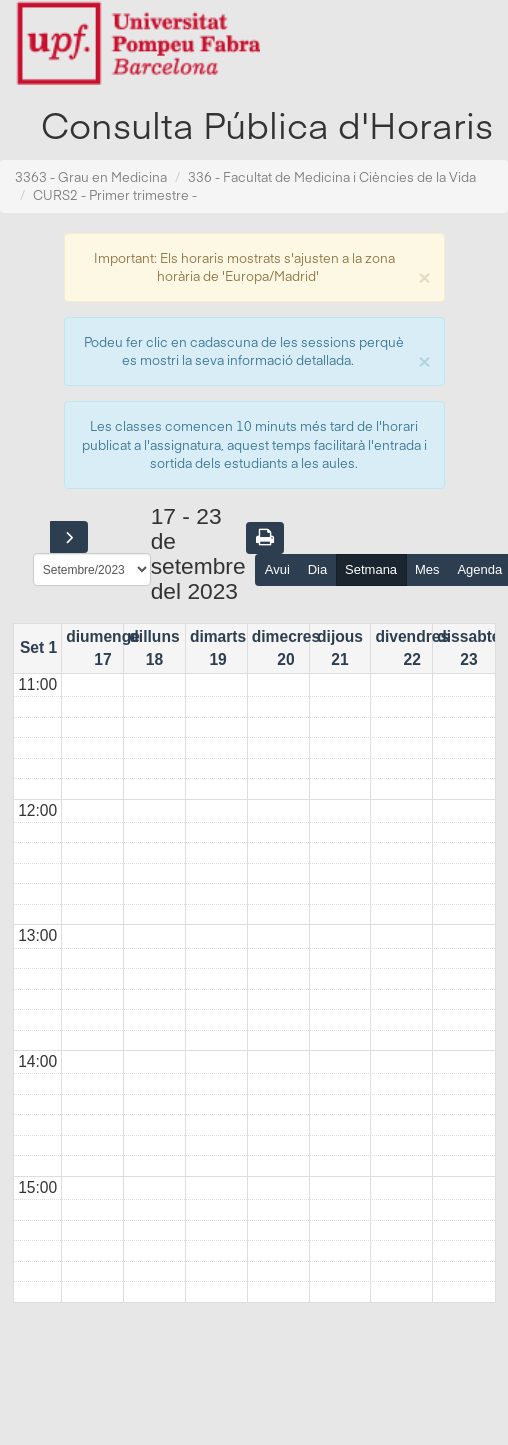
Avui (277, 569)
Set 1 (38, 647)
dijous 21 (340, 647)
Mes (427, 569)
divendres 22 (412, 647)
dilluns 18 (154, 647)
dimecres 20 (286, 647)
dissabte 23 (468, 647)
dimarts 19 (218, 647)
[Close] (424, 275)
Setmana (371, 569)
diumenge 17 (103, 647)
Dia (318, 569)
